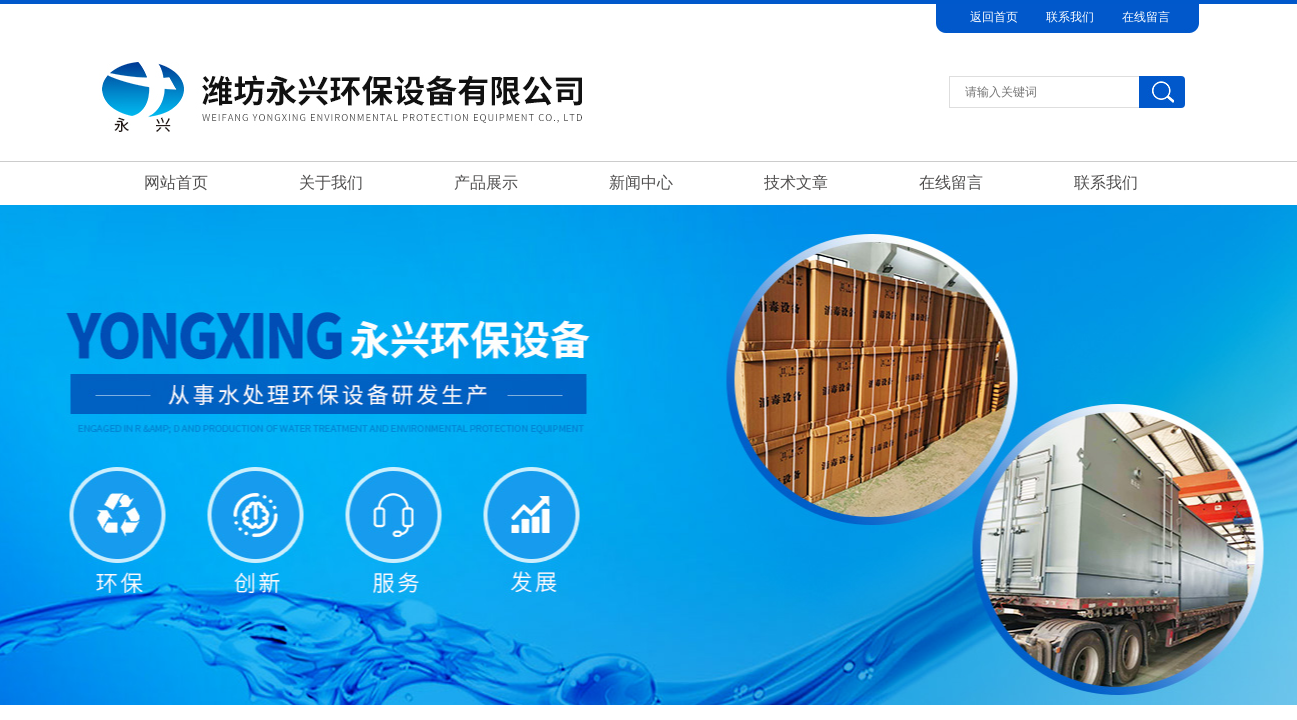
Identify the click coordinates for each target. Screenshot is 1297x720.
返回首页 (994, 17)
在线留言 (1146, 17)
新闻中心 (641, 182)
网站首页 (176, 182)
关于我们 (331, 182)
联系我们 (1070, 17)
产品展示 (486, 182)
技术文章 (796, 182)
